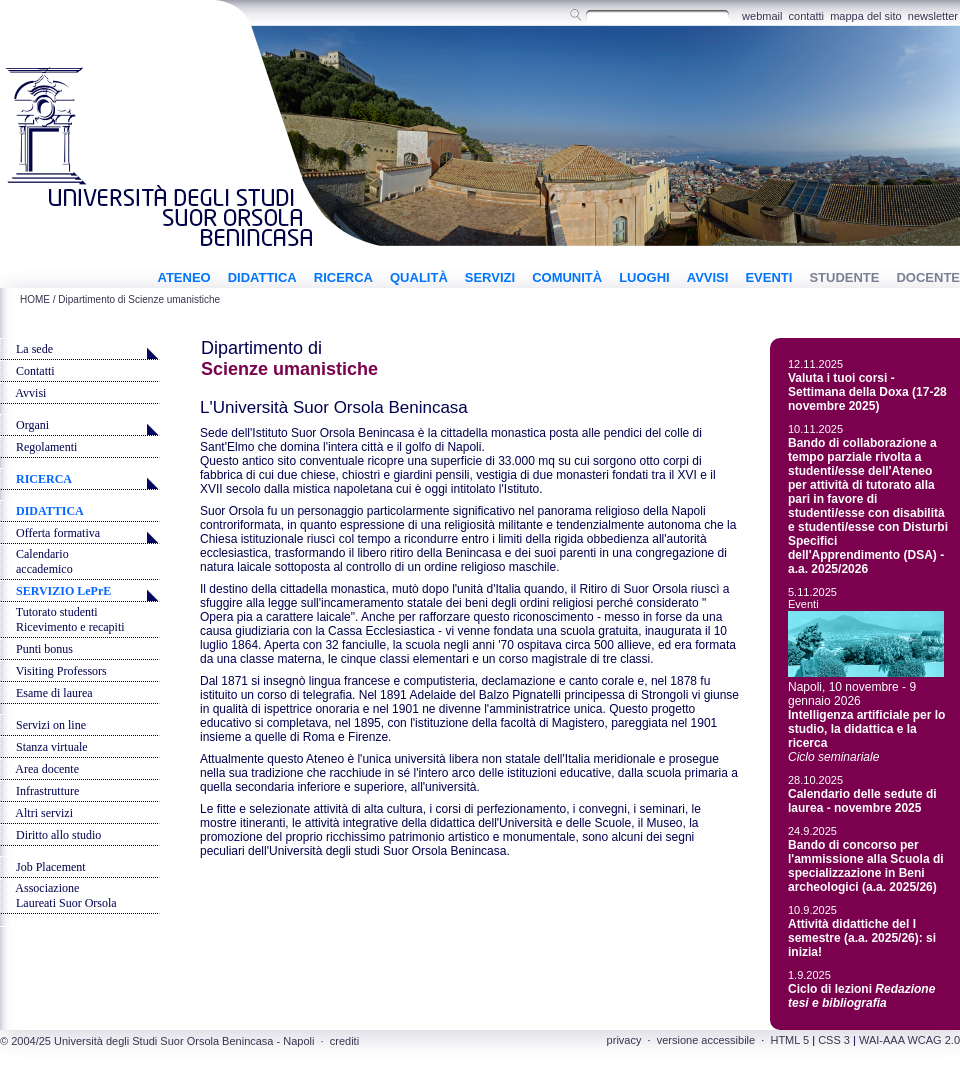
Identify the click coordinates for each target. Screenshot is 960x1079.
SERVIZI (490, 277)
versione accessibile (706, 1040)
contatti (806, 16)
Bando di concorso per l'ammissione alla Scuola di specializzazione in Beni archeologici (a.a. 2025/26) (866, 866)
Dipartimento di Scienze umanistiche (139, 299)
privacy (624, 1040)
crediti (344, 1041)
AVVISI (708, 277)
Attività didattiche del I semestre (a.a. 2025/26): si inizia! (862, 938)
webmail (762, 16)
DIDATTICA (262, 277)
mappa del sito (866, 16)
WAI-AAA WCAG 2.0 (909, 1040)
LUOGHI (644, 277)
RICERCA (343, 277)
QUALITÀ (419, 277)
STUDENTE (844, 277)
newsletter (933, 16)
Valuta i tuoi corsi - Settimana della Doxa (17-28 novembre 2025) (867, 392)
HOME (35, 299)
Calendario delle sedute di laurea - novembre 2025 (862, 801)
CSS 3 (834, 1040)
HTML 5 (789, 1040)
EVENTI (768, 277)
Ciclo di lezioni (861, 996)
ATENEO (183, 277)
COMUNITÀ (567, 277)
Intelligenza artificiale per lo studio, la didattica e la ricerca (866, 729)
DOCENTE (928, 277)
